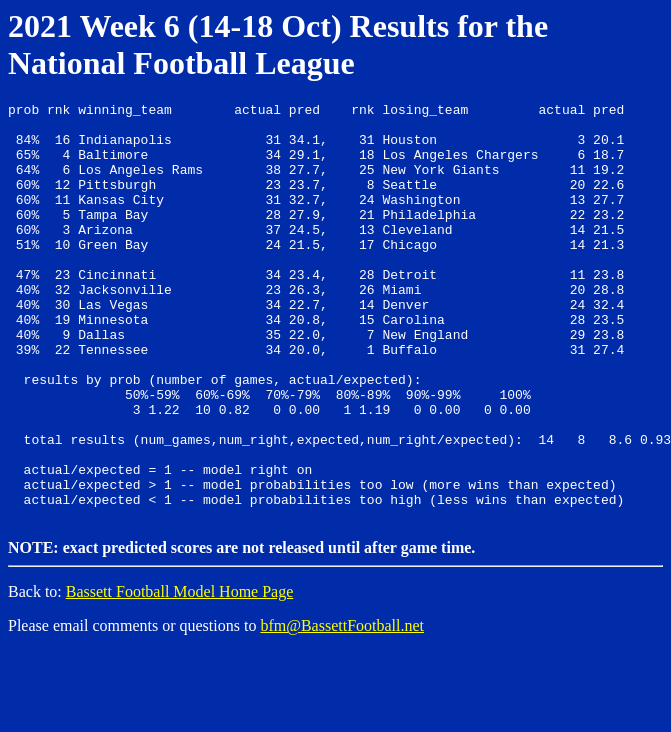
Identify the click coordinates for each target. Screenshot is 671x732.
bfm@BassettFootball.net (342, 706)
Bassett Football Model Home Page (180, 672)
